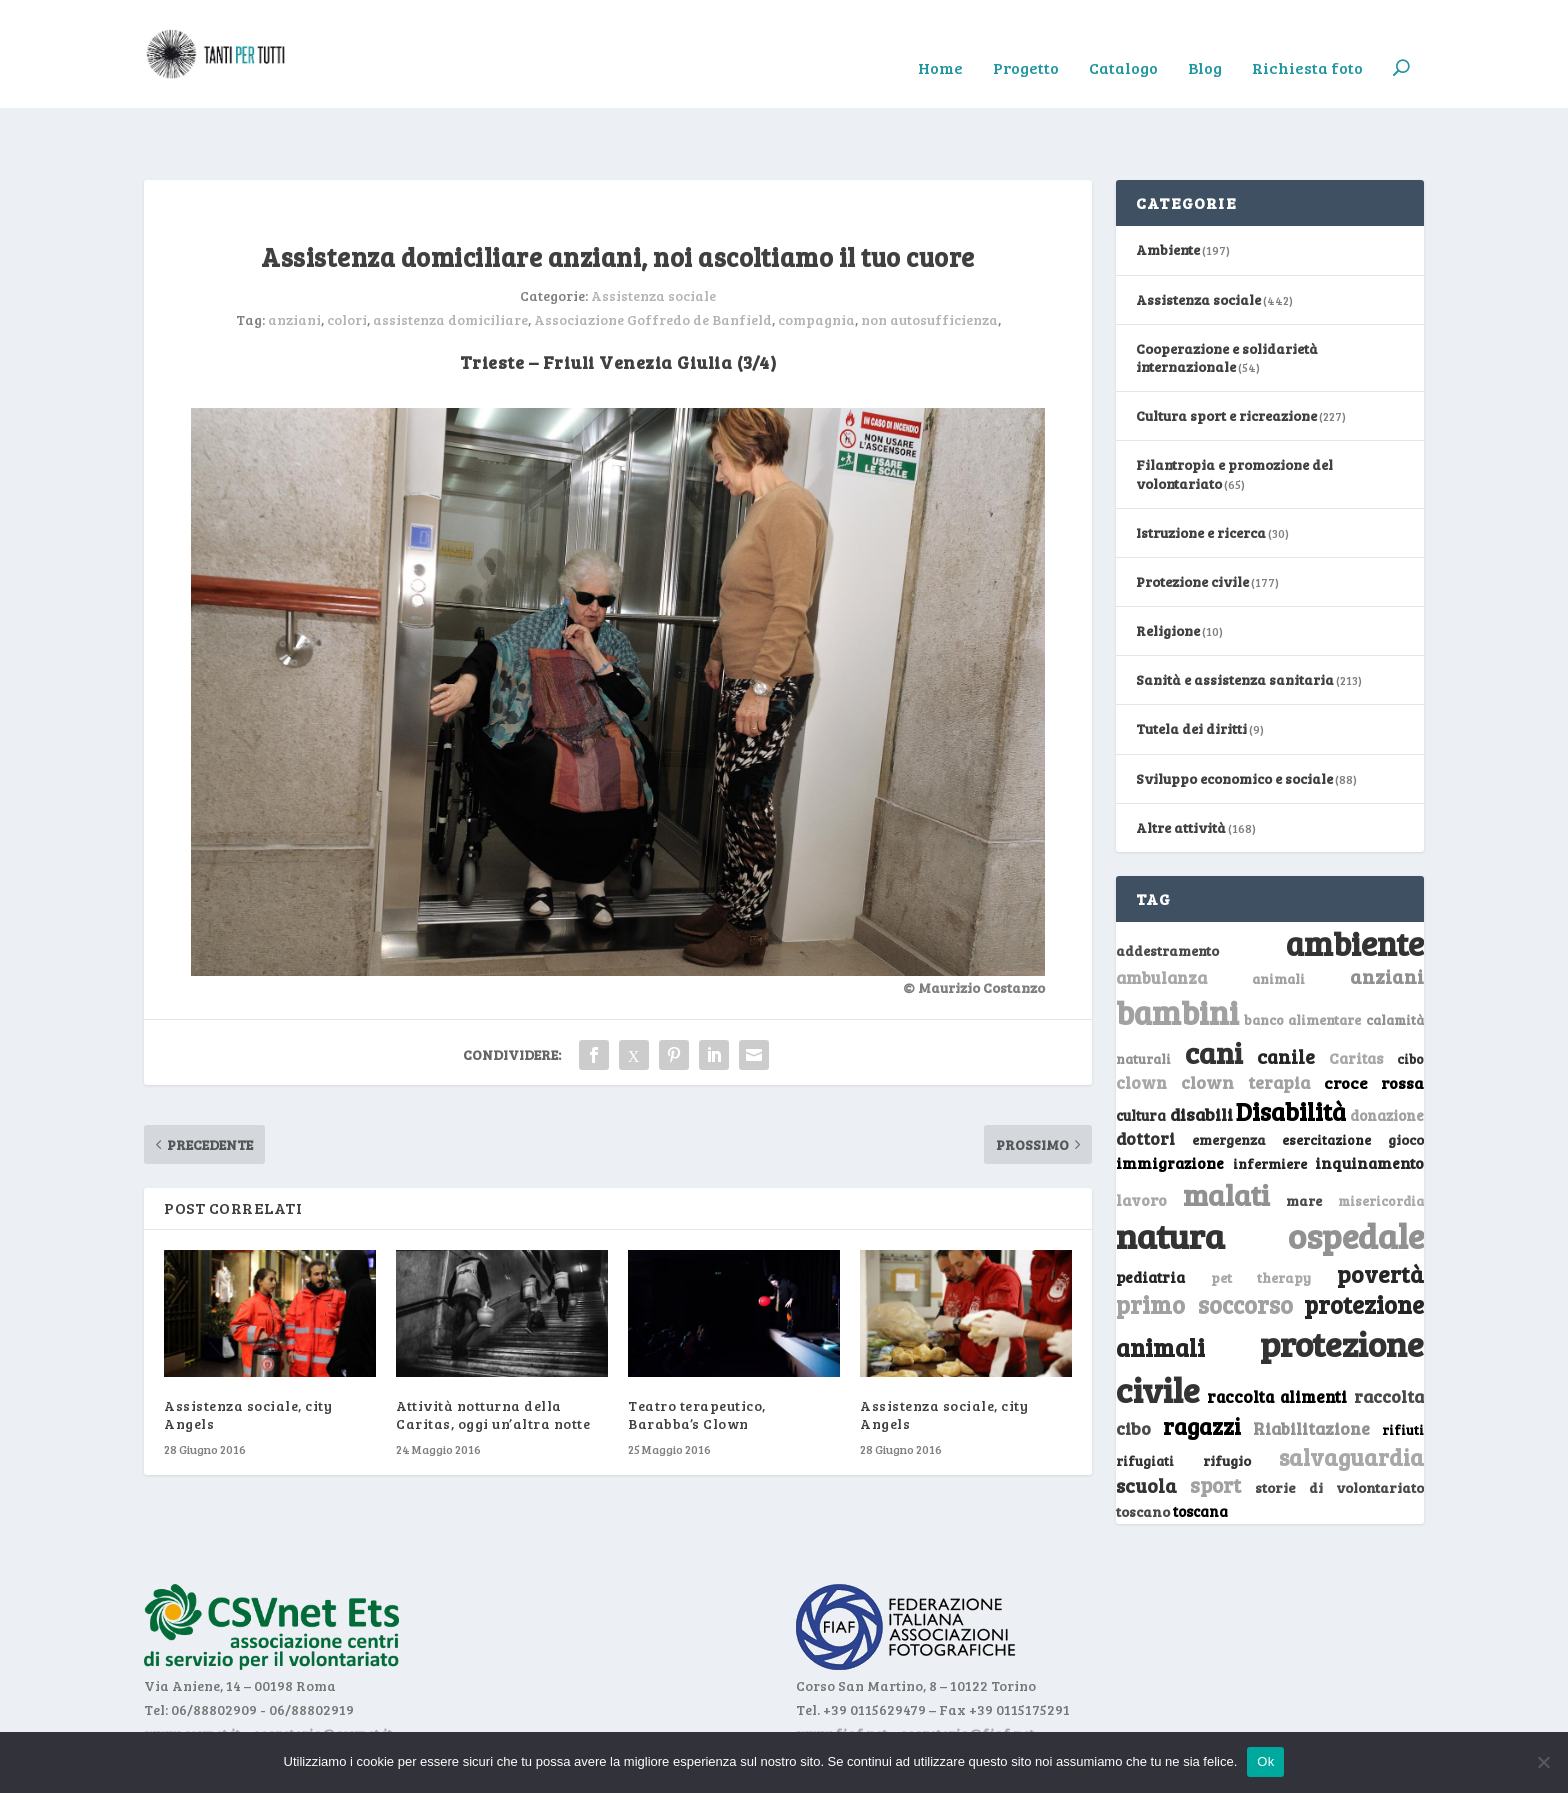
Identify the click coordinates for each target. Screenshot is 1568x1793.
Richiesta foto (1307, 41)
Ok (1265, 1761)
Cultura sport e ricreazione (1226, 355)
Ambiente (1168, 189)
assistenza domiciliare (450, 259)
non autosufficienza (929, 259)
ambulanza (1161, 917)
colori (347, 259)
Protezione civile (1192, 521)
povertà (1380, 1212)
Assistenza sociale (653, 235)
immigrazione (1170, 1102)
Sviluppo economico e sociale (1234, 717)
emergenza (1229, 1079)
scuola (1146, 1425)
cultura (1141, 1055)
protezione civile (1270, 1305)
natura (1170, 1175)
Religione (1168, 570)
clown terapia (1246, 1022)
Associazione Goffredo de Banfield (653, 259)
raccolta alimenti (1277, 1335)
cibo (1410, 999)
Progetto (1026, 41)
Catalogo (1123, 41)
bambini (1177, 952)
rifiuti (1403, 1369)
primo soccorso (1204, 1244)
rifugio (1227, 1399)
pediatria (1150, 1216)
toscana (1200, 1451)
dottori (1145, 1078)
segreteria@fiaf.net (967, 1672)
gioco (1406, 1079)
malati (1226, 1133)
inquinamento (1369, 1101)
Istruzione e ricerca (1201, 471)
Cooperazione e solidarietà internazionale (1227, 296)
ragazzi (1202, 1365)
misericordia (1381, 1140)
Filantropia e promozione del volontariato (1234, 413)
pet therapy (1261, 1216)
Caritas (1356, 998)
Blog (1205, 41)
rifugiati (1145, 1400)
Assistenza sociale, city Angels (248, 1354)
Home (940, 41)
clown (1141, 1022)
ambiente (1355, 883)
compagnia (816, 259)
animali (1278, 918)
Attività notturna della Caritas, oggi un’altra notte (493, 1354)
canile (1286, 996)
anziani (294, 259)
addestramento (1167, 890)
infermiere (1270, 1102)
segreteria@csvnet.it (322, 1672)
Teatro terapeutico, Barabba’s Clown (697, 1354)
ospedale (1356, 1175)
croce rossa (1374, 1022)
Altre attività (1181, 766)
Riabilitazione (1311, 1367)
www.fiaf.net (841, 1672)
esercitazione (1326, 1080)
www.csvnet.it (192, 1672)
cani (1214, 992)
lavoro (1141, 1138)
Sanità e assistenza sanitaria (1235, 619)
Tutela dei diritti (1191, 668)
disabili (1201, 1054)
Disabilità (1291, 1051)
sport (1215, 1425)
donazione (1387, 1055)
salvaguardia (1351, 1395)
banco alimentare (1303, 959)
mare (1304, 1139)
